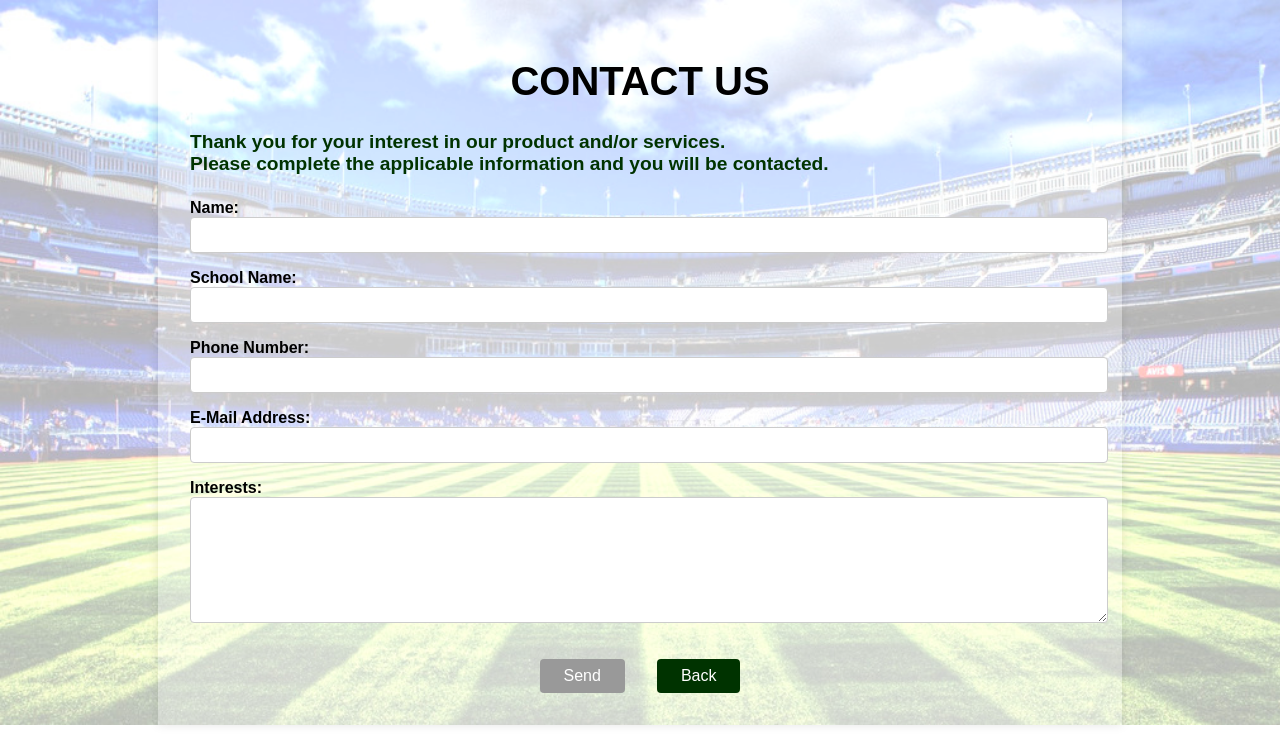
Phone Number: (249, 347)
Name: (214, 207)
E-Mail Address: (250, 417)
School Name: (243, 277)
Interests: (226, 487)
